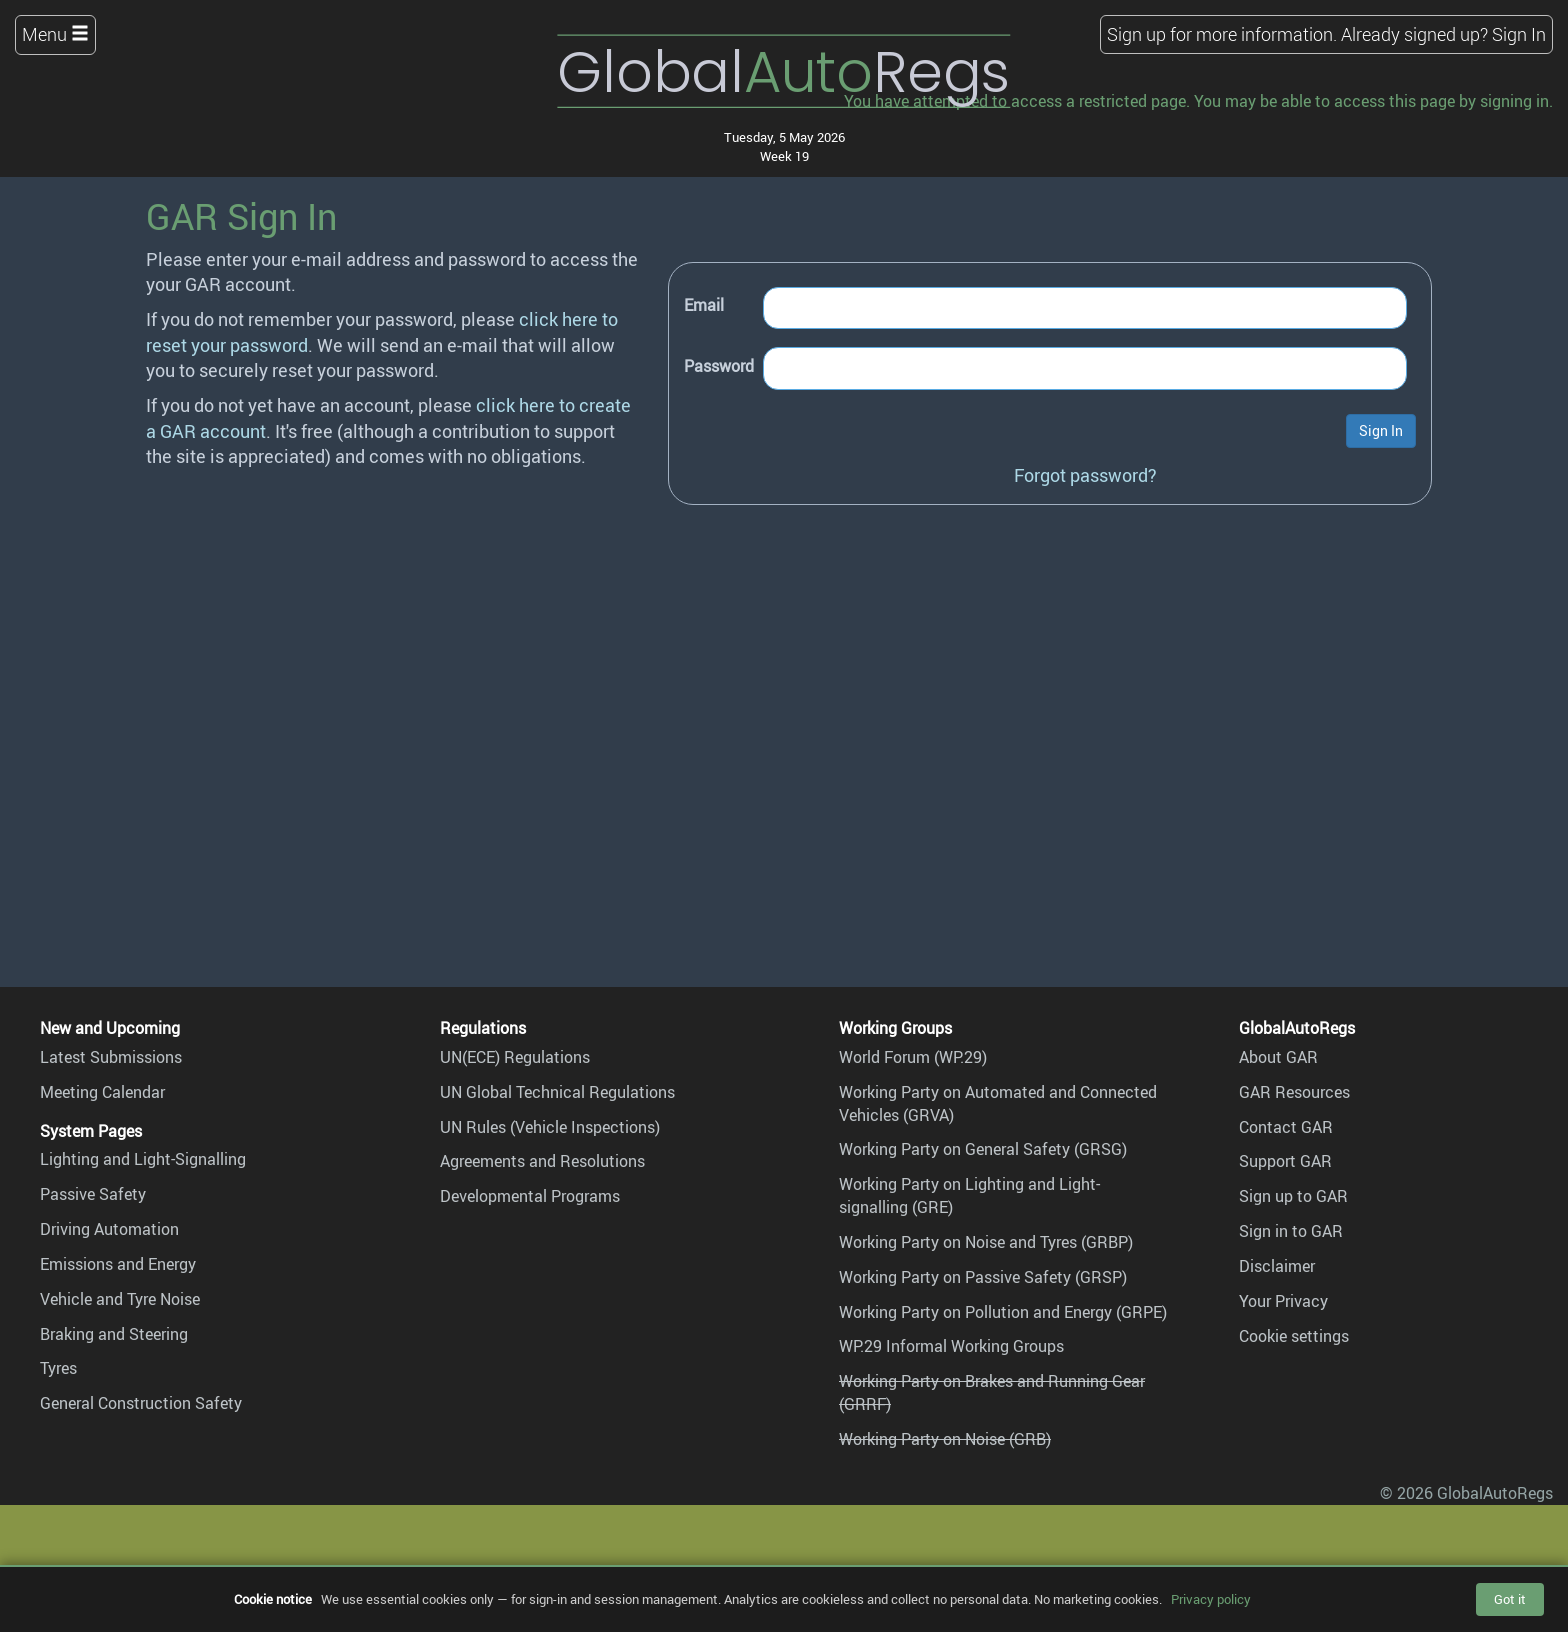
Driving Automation (109, 1229)
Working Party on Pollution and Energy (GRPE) (1003, 1312)
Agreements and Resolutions (542, 1161)
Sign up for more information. (1222, 34)
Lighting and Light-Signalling (143, 1159)
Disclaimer (1277, 1266)
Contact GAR (1286, 1127)
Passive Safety (93, 1194)
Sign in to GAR (1291, 1231)
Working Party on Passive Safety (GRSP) (983, 1277)
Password (719, 366)
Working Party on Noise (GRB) (945, 1439)
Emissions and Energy (118, 1264)
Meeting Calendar (102, 1092)
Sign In (1519, 34)
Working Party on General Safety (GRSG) (983, 1149)
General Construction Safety (141, 1403)
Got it (1510, 1599)
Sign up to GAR (1293, 1196)
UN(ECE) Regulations (515, 1057)
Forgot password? (1085, 475)
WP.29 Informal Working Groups (951, 1346)
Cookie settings (1294, 1336)
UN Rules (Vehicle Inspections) (550, 1127)
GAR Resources (1294, 1092)
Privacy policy (1211, 1599)
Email (704, 305)
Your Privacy (1283, 1301)
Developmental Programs (530, 1196)
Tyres (58, 1368)
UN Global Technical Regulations (557, 1092)
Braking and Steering (114, 1334)
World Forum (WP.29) (913, 1057)
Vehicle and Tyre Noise (120, 1299)
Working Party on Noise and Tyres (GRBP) (986, 1242)
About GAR (1278, 1057)
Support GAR (1285, 1161)
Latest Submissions (111, 1057)
